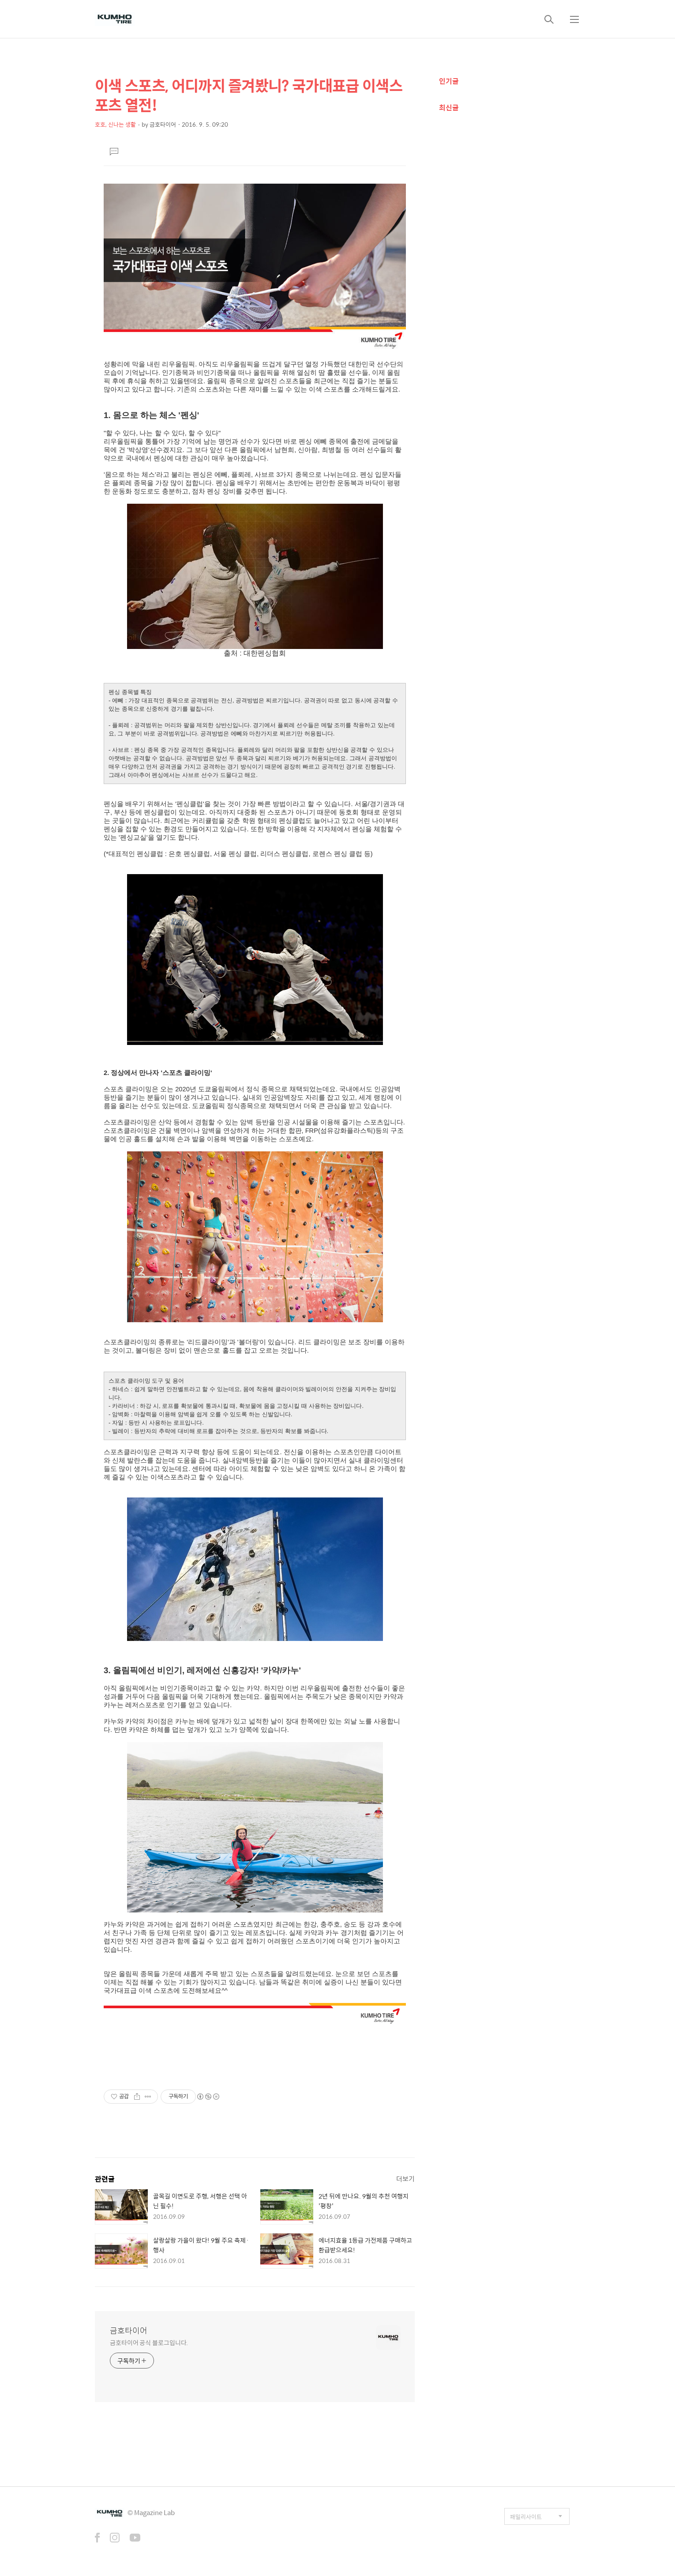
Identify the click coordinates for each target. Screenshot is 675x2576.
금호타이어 (128, 2330)
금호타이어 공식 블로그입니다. (149, 2342)
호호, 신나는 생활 (115, 124)
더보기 (405, 2178)
